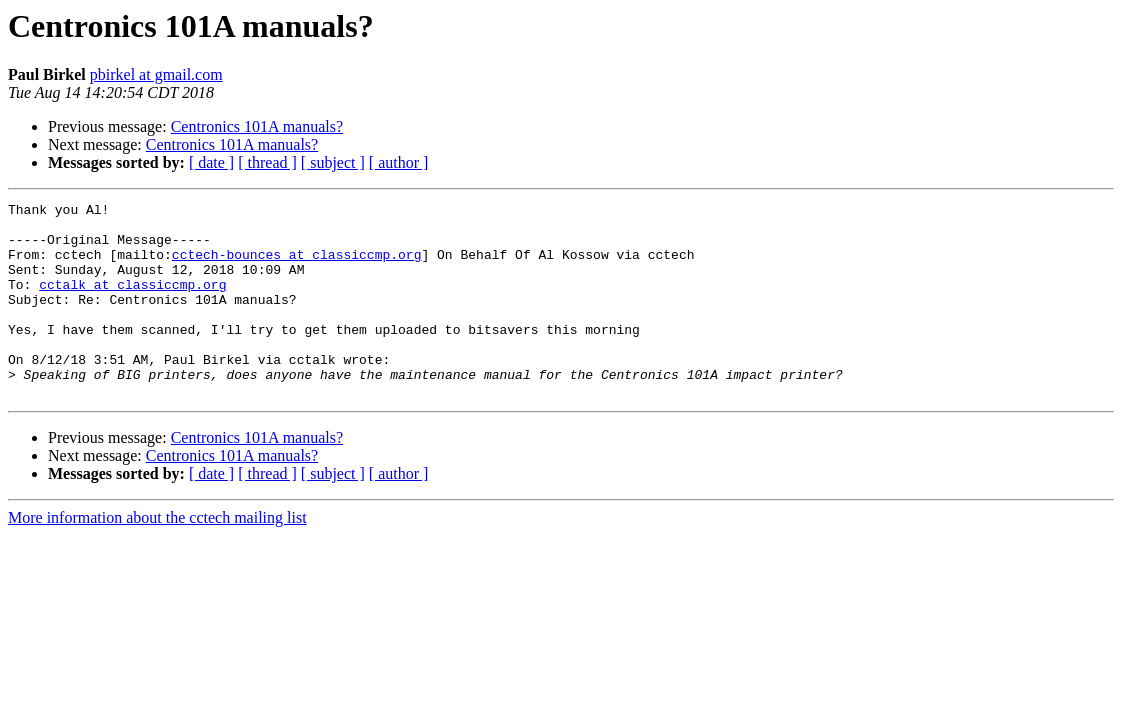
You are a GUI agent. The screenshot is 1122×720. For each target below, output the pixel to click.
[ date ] (211, 162)
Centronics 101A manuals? (257, 126)
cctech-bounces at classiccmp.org (297, 266)
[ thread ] (267, 162)
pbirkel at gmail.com (156, 74)
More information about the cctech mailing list (157, 556)
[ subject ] (333, 162)
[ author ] (399, 162)
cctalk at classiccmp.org (132, 302)
